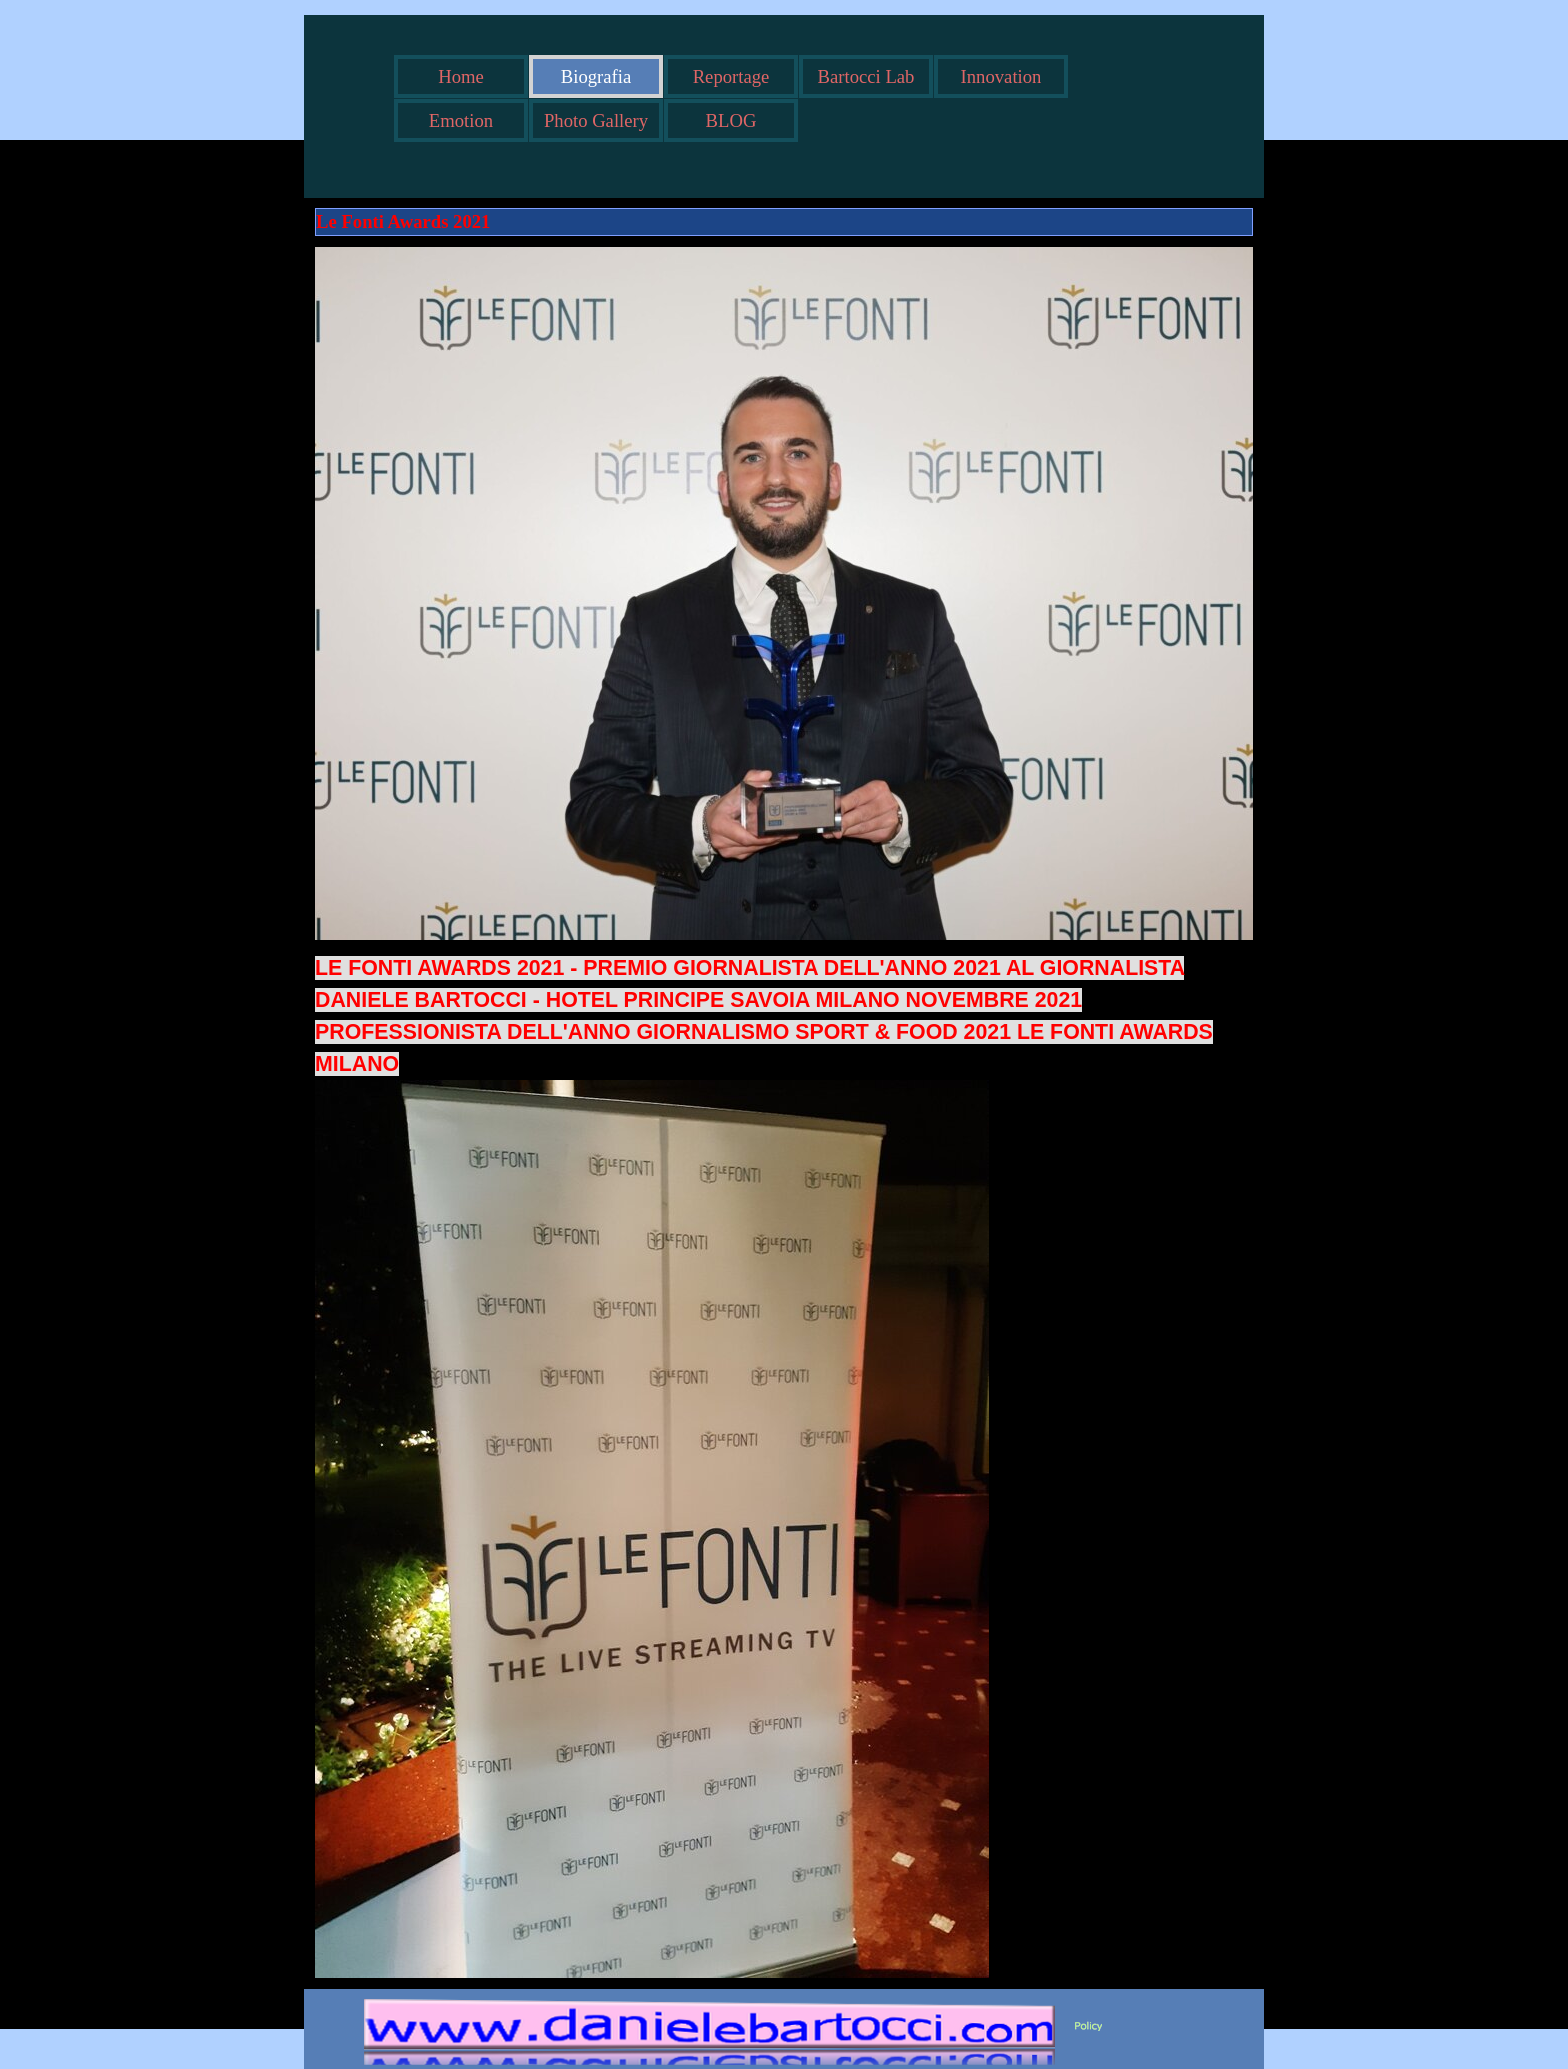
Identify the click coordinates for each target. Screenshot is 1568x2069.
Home (461, 76)
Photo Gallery (596, 120)
